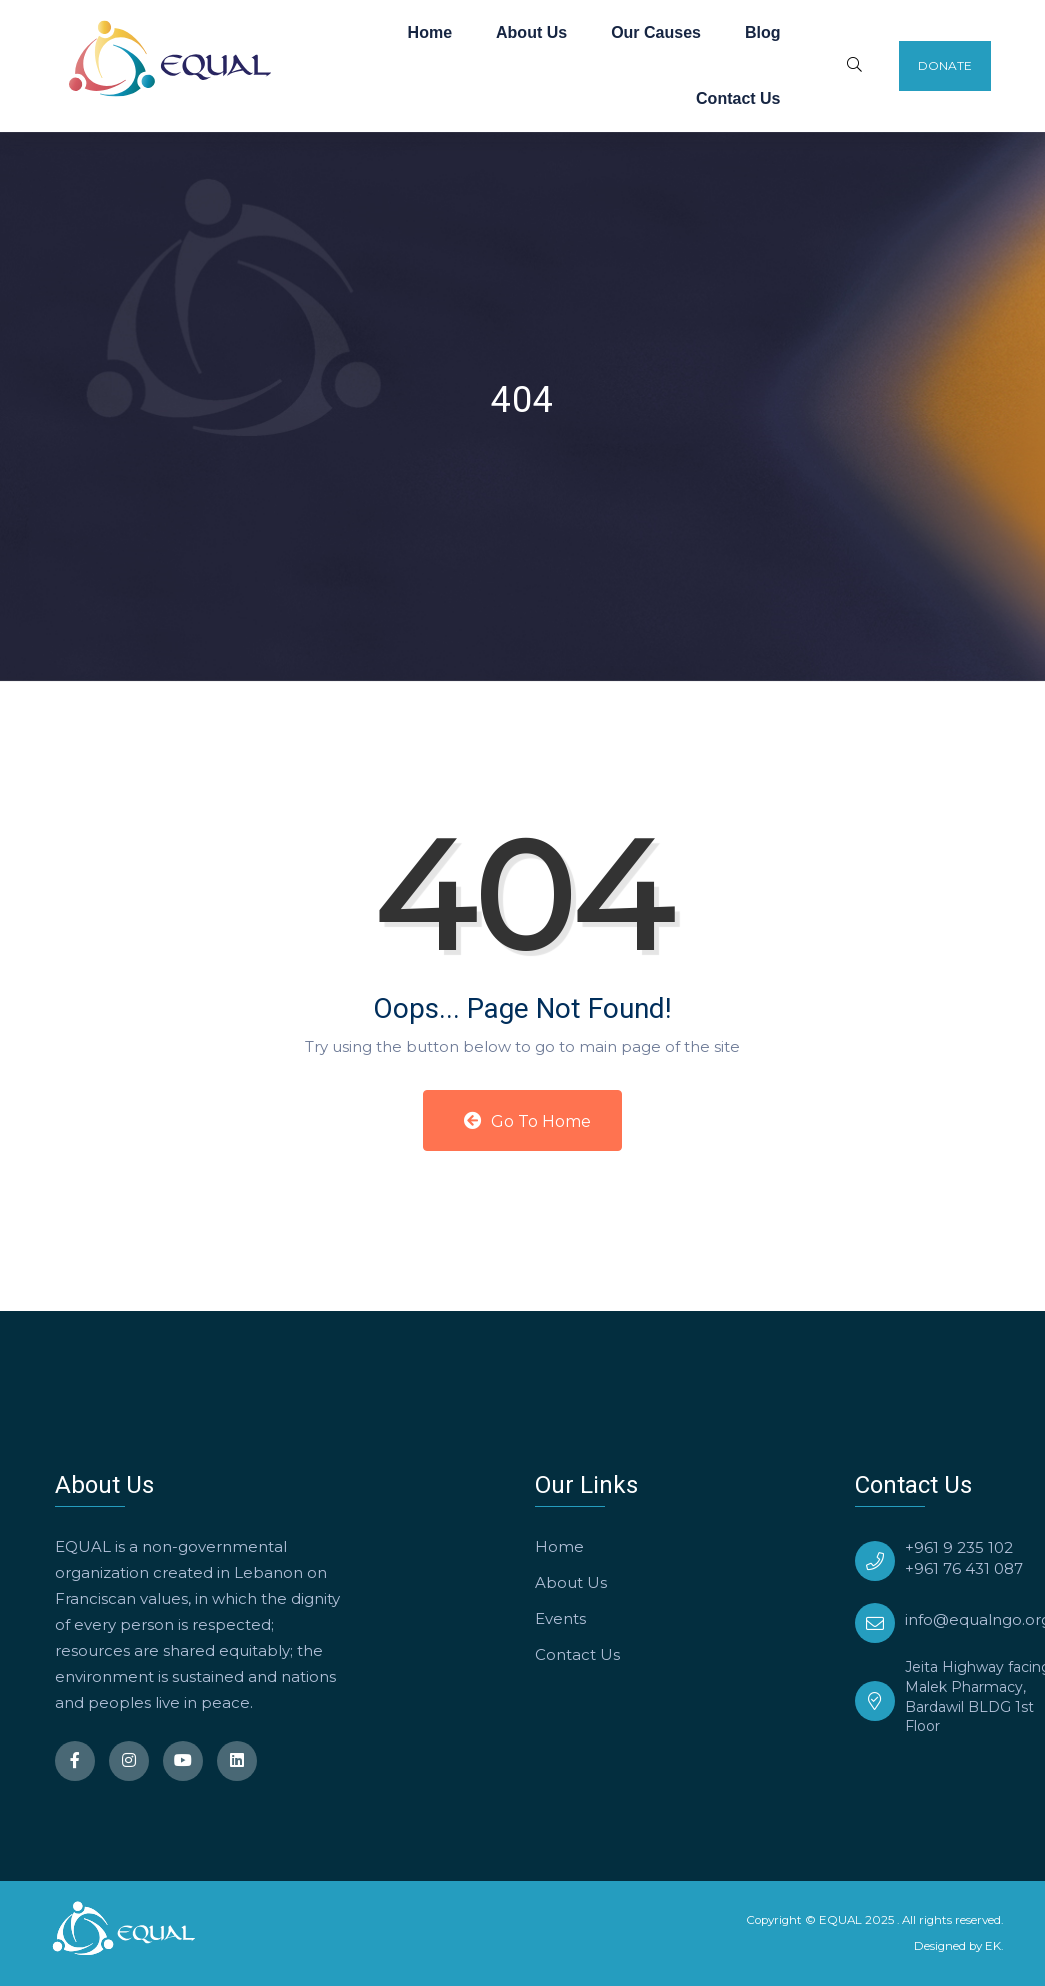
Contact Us (738, 98)
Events (560, 1618)
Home (430, 32)
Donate (945, 65)
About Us (531, 32)
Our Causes (656, 32)
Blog (763, 32)
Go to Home (527, 1121)
